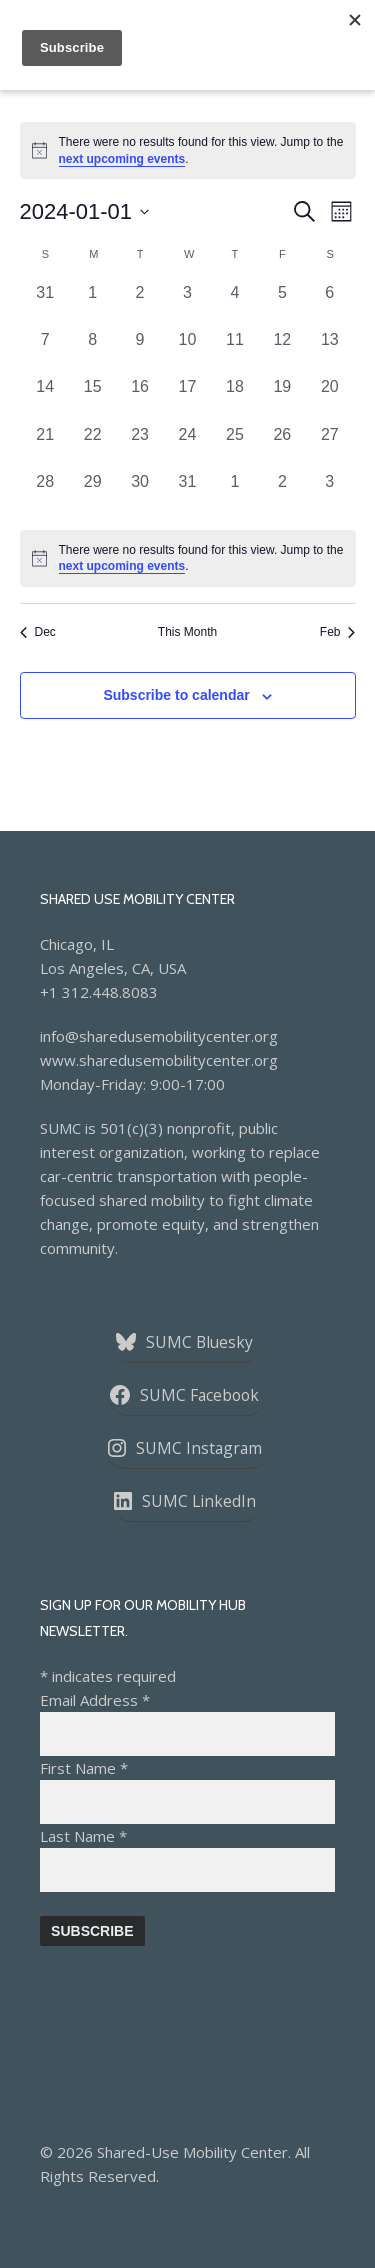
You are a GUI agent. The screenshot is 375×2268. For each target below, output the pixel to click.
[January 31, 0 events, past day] (187, 493)
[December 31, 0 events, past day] (45, 304)
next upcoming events (122, 159)
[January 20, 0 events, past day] (329, 398)
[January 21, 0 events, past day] (45, 446)
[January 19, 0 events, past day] (282, 398)
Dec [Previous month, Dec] (38, 632)
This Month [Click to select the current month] (187, 632)
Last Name (83, 1836)
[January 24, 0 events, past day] (187, 446)
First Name (84, 1768)
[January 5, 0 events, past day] (282, 304)
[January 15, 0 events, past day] (92, 398)
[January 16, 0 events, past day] (139, 398)
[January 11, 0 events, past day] (234, 351)
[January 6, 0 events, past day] (329, 304)
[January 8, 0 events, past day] (92, 351)
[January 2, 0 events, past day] (139, 304)
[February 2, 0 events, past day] (282, 493)
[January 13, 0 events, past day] (329, 351)
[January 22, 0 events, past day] (92, 446)
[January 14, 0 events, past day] (45, 398)
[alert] (188, 558)
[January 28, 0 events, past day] (45, 493)
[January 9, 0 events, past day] (139, 351)
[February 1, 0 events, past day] (234, 493)
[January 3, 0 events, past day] (187, 304)
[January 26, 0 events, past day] (282, 446)
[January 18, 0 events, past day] (234, 398)
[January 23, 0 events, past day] (139, 446)
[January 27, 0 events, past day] (329, 446)
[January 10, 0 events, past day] (187, 351)
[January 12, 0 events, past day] (282, 351)
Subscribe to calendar (176, 695)
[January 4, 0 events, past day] (234, 304)
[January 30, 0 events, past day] (139, 493)
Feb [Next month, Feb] (338, 632)
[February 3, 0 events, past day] (329, 493)
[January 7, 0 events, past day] (45, 351)
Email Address (95, 1700)
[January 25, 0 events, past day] (234, 446)
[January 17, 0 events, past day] (187, 398)
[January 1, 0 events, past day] (92, 304)
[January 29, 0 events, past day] (92, 493)
